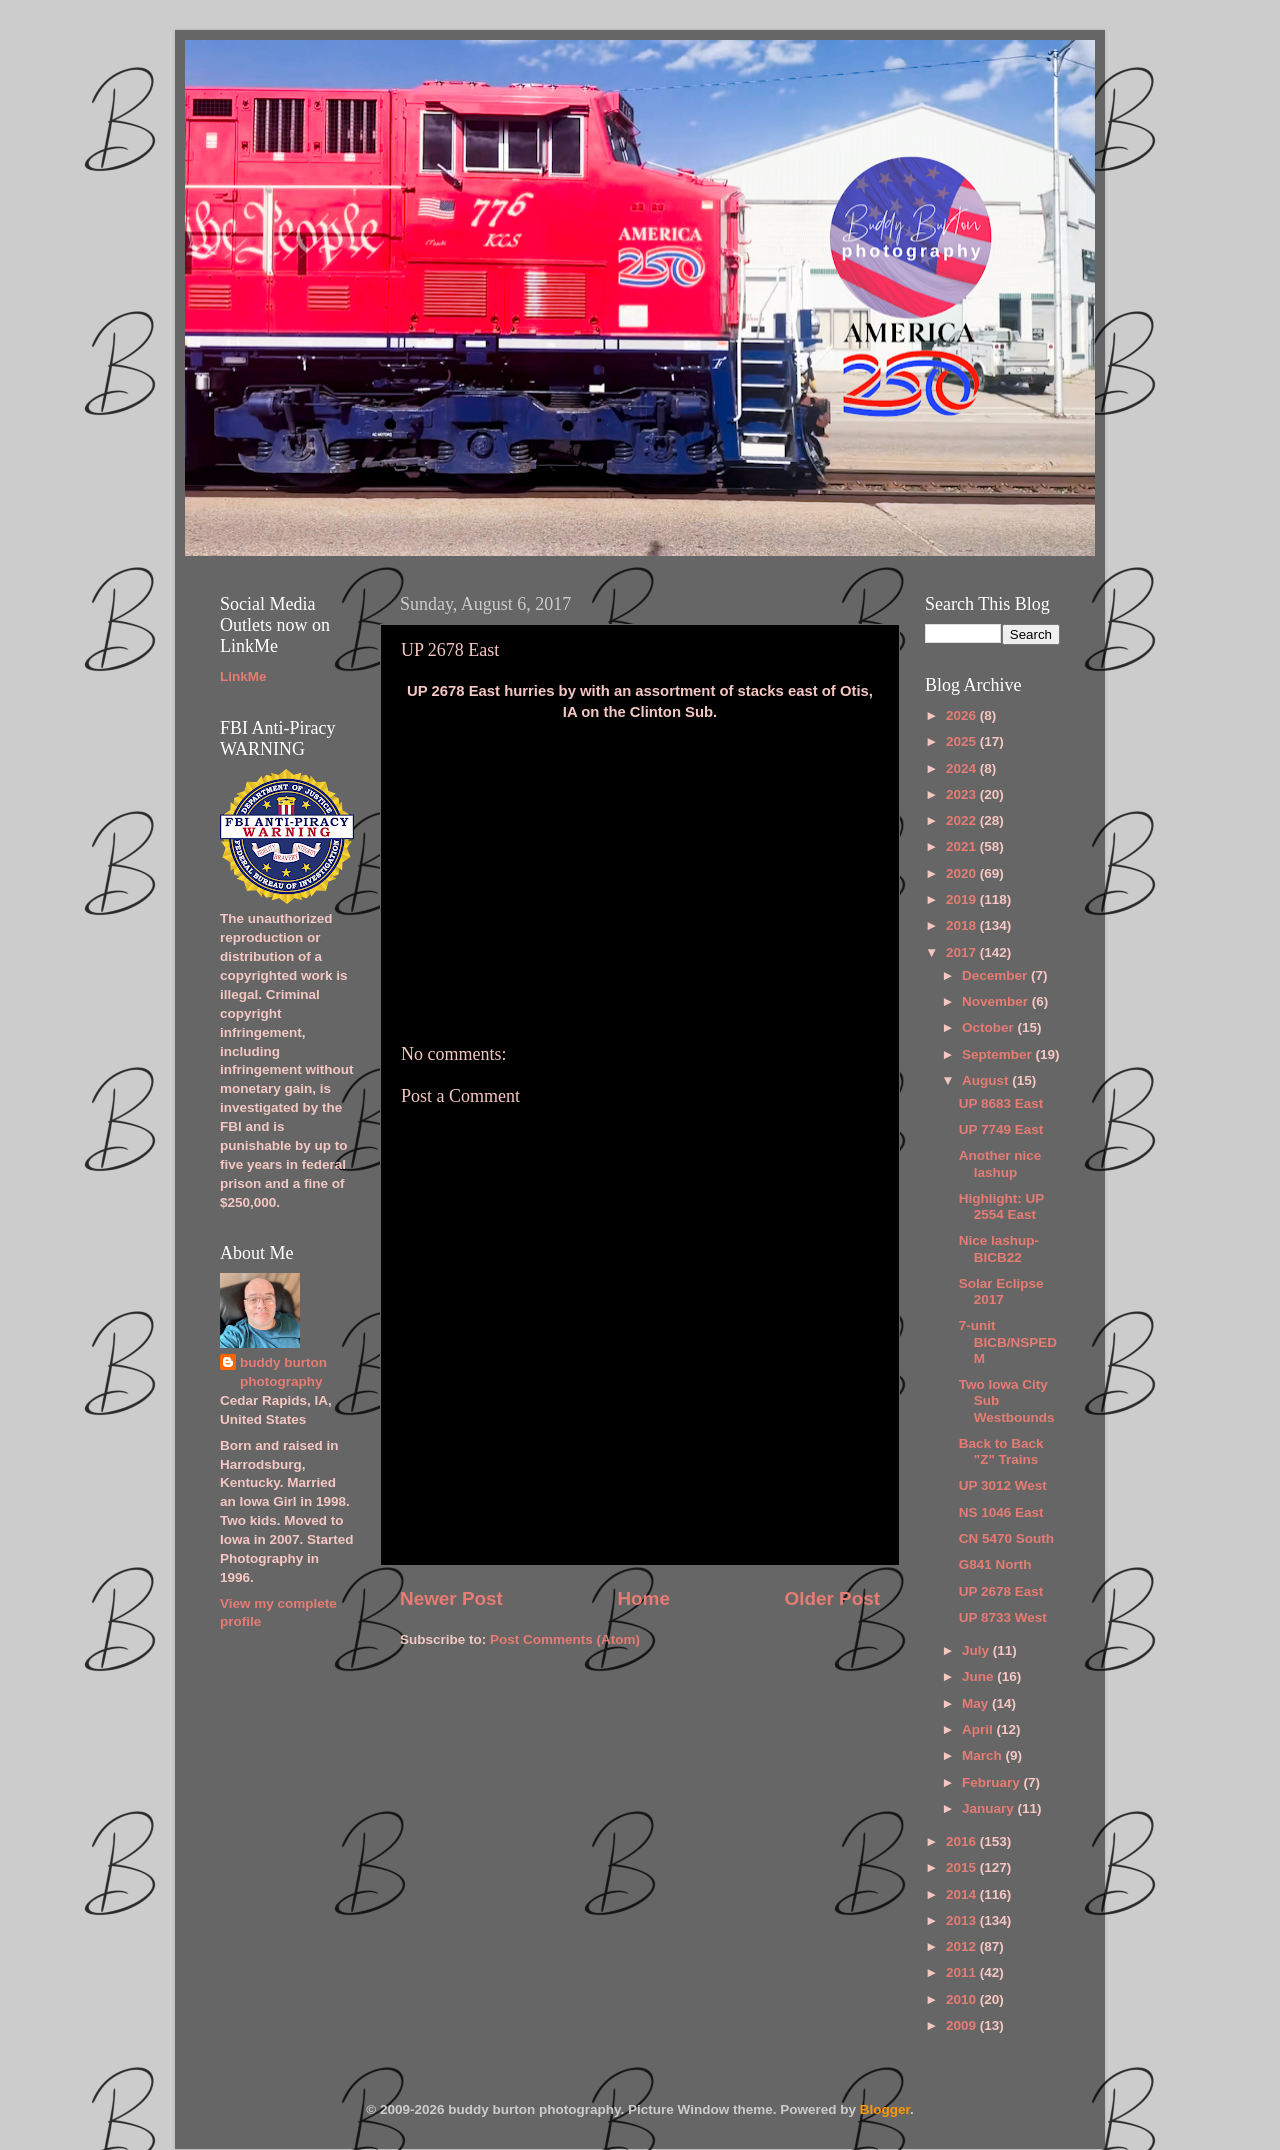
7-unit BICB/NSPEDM (1008, 1341)
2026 (963, 715)
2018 (963, 925)
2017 (963, 952)
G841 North (995, 1564)
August (987, 1080)
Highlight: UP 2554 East (1001, 1206)
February (993, 1782)
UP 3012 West (1003, 1485)
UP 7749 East (1001, 1129)
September (999, 1054)
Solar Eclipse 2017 (1001, 1291)
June (979, 1676)
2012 (963, 1946)
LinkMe (243, 676)
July (977, 1650)
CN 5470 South (1006, 1538)
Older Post (832, 1598)
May (977, 1703)
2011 (963, 1972)
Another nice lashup (1000, 1163)
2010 (963, 1999)
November (997, 1001)
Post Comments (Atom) (565, 1639)
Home (643, 1598)
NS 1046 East (1001, 1512)
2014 (963, 1894)
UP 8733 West (1003, 1617)
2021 (963, 846)
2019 (963, 899)
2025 (963, 741)
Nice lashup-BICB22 (999, 1248)
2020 (963, 873)
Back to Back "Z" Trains (1001, 1451)
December (996, 975)
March (984, 1755)
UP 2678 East (1001, 1591)
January (990, 1808)
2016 (963, 1841)
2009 (963, 2025)
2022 (963, 820)
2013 (963, 1920)
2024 (963, 768)
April (979, 1729)
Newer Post (451, 1598)
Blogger (885, 2109)
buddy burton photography (283, 1372)
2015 (963, 1867)
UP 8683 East (1001, 1103)
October (990, 1027)
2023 (963, 794)
